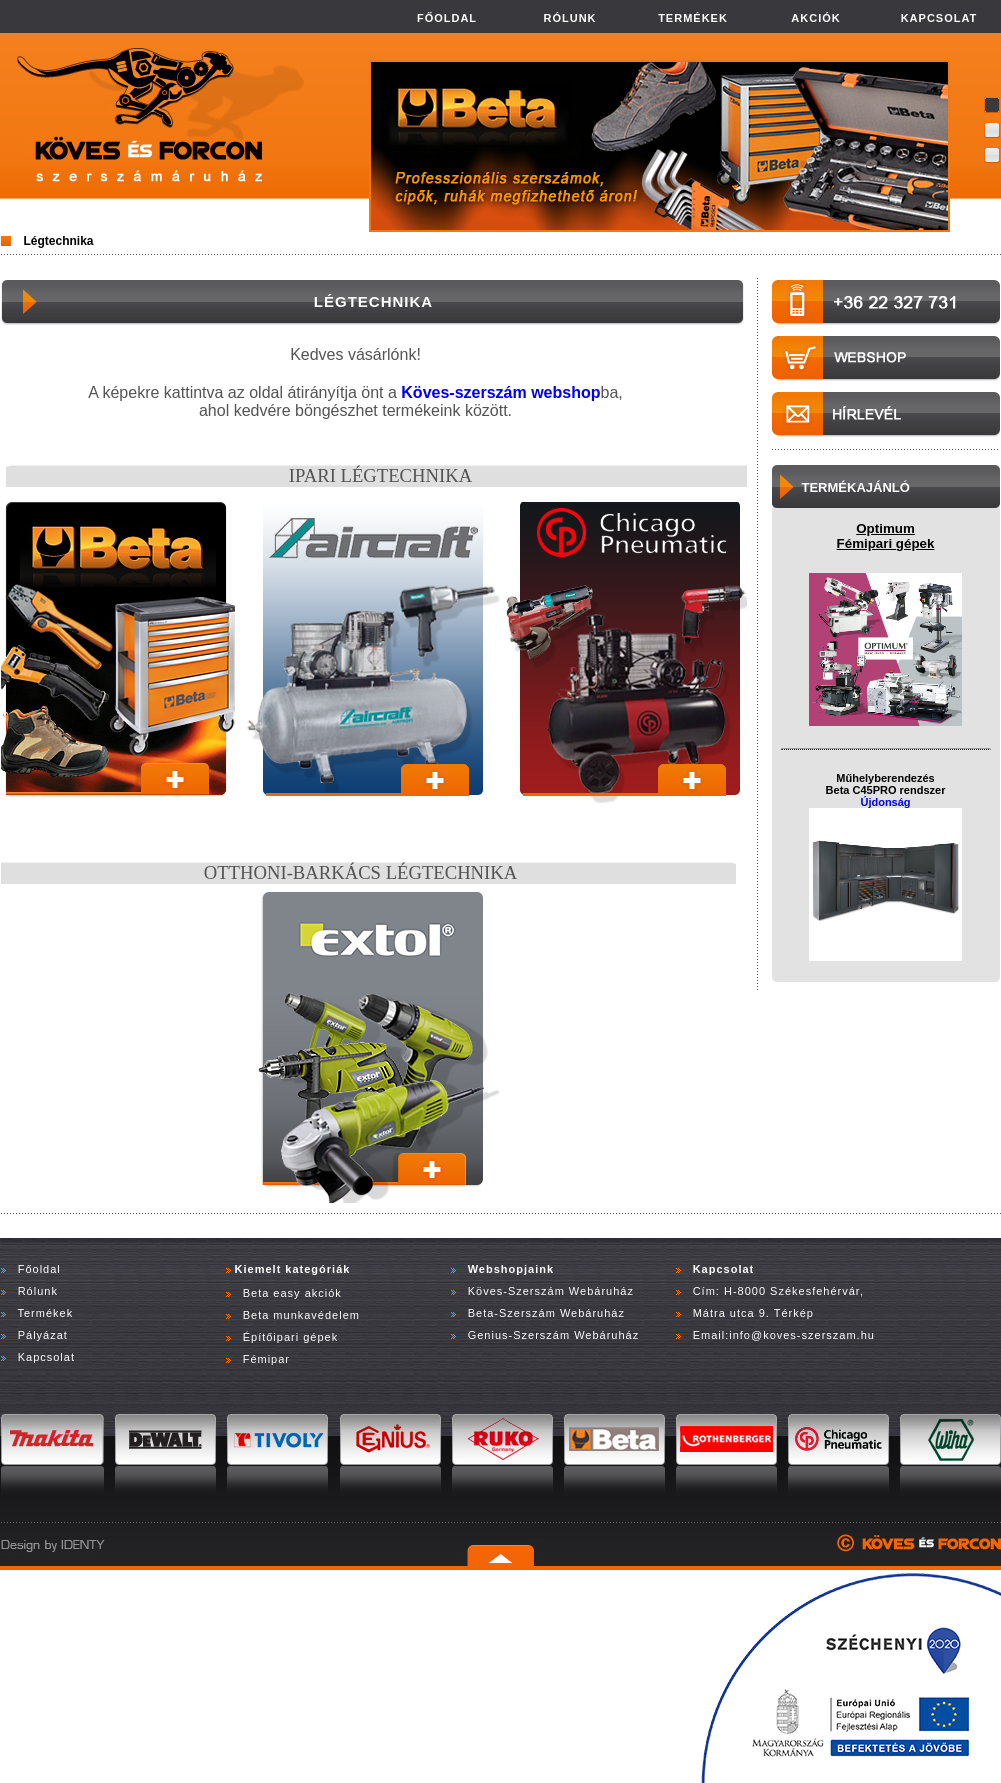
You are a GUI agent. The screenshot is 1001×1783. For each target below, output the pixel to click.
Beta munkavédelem (301, 1315)
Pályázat (43, 1335)
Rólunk (38, 1291)
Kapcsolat (46, 1357)
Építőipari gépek (291, 1337)
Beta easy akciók (292, 1293)
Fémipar (266, 1359)
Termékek (45, 1313)
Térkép (794, 1313)
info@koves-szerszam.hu (802, 1335)
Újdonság (885, 802)
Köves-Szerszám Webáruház (549, 1291)
